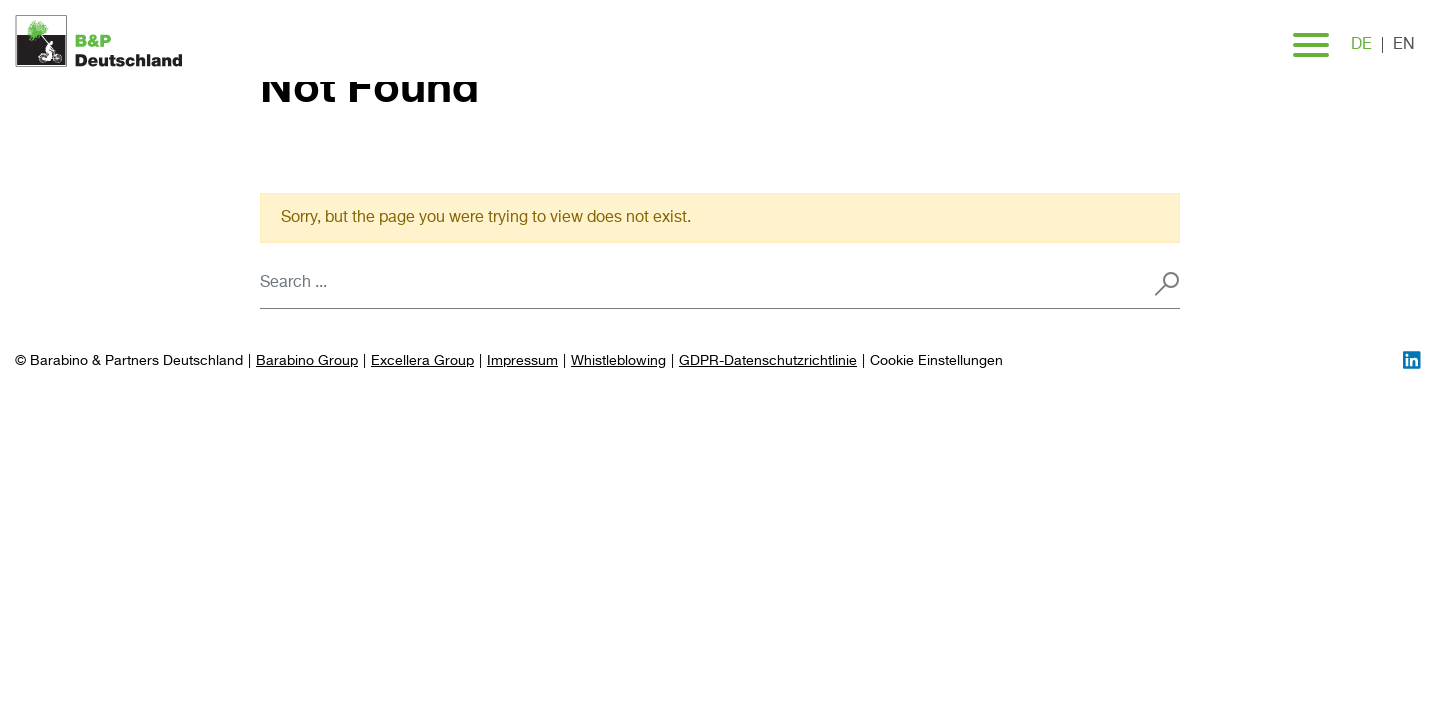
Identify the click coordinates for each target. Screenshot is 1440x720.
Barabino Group (307, 361)
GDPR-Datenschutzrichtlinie (768, 361)
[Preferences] (936, 361)
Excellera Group (422, 361)
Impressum (522, 361)
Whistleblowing (618, 361)
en (1404, 45)
